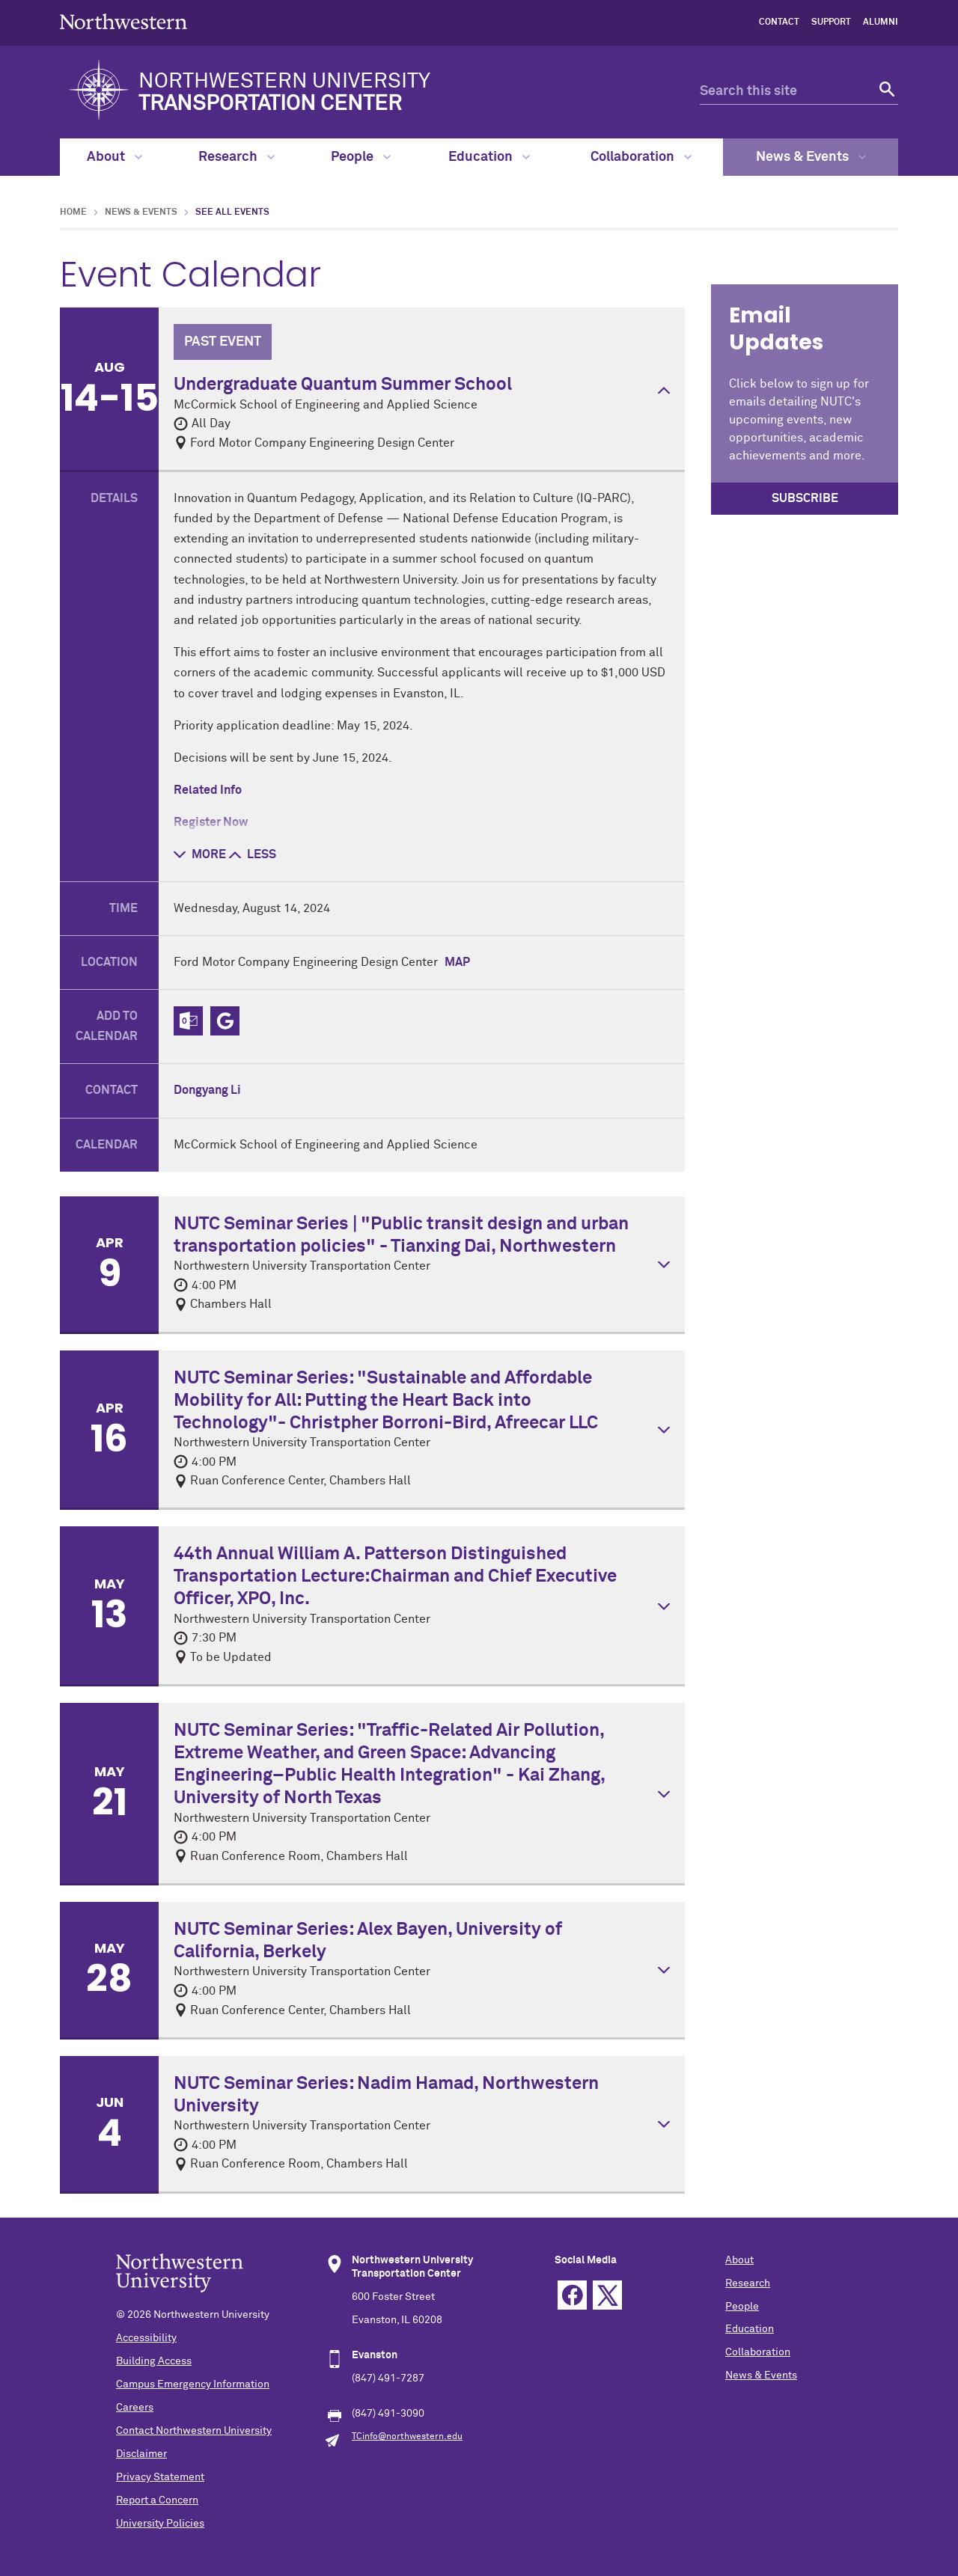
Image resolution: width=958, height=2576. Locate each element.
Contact (779, 22)
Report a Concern (157, 2500)
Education (489, 157)
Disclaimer (141, 2454)
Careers (134, 2407)
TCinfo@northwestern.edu (407, 2436)
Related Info (208, 790)
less (252, 854)
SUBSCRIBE (805, 498)
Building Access (154, 2361)
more (200, 854)
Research (236, 157)
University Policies (160, 2523)
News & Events (811, 157)
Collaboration (641, 157)
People (361, 157)
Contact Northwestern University (194, 2431)
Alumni (880, 22)
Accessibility (146, 2338)
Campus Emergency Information (192, 2384)
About (114, 157)
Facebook (572, 2295)
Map (457, 962)
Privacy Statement (160, 2477)
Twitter (607, 2295)
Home (73, 212)
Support (831, 22)
